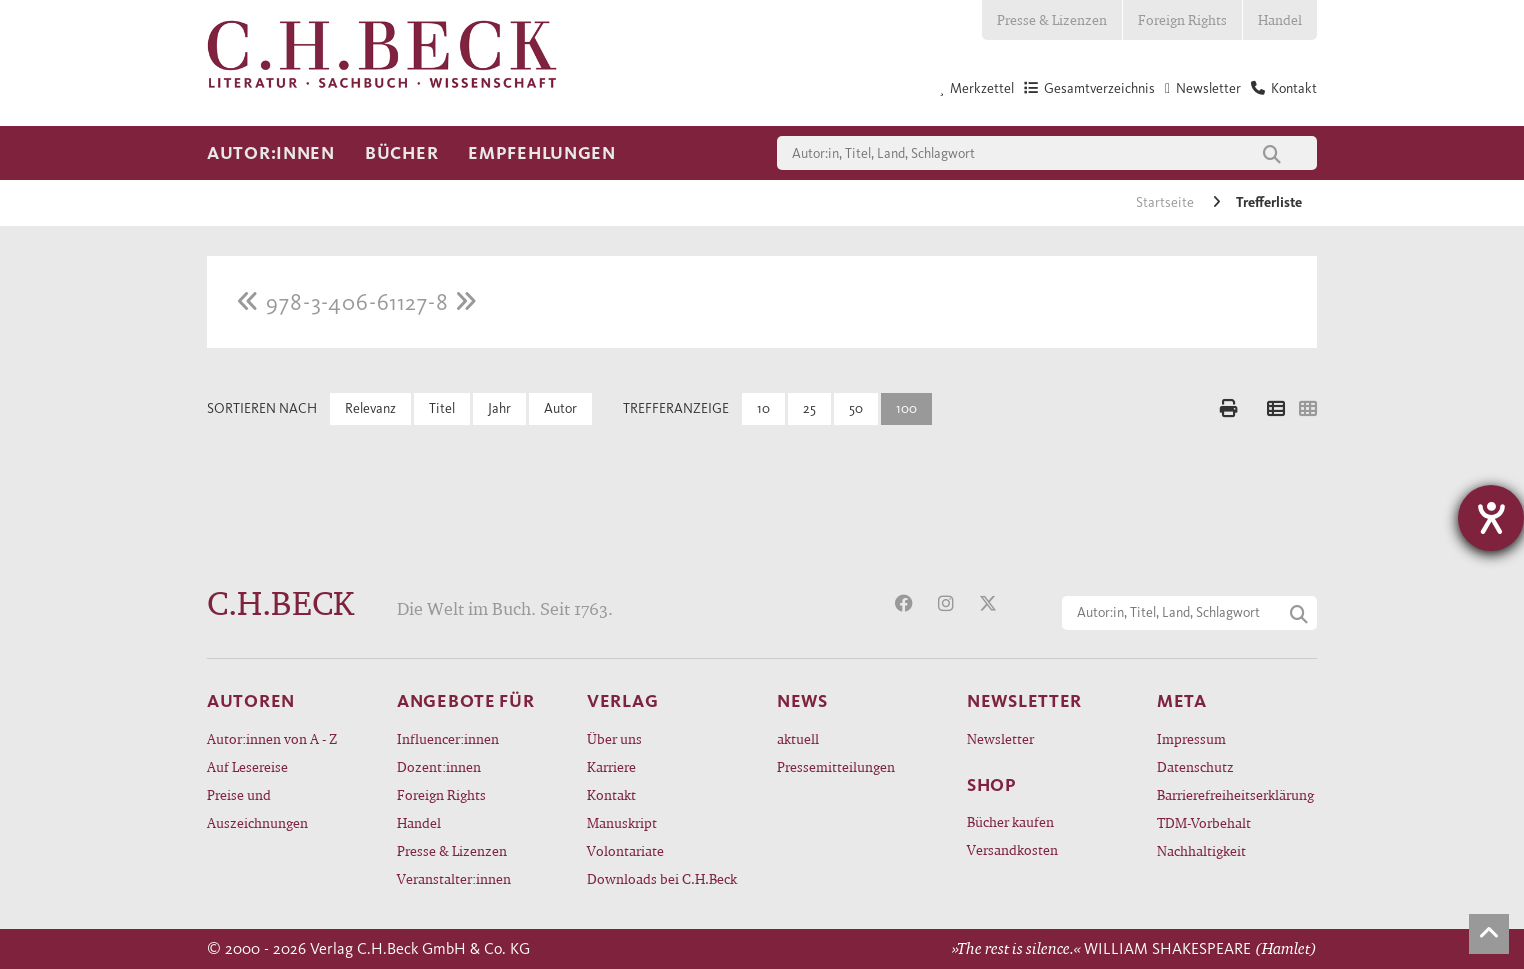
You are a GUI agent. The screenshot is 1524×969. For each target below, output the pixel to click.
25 (809, 408)
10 (763, 408)
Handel (1280, 19)
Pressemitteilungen (836, 766)
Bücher (401, 153)
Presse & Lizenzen (1052, 19)
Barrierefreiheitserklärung (1235, 794)
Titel (442, 408)
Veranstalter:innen (454, 878)
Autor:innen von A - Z (272, 738)
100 (906, 408)
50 (856, 408)
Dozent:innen (439, 766)
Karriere (611, 766)
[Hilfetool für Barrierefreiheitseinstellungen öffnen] (1491, 518)
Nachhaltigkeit (1201, 850)
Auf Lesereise (247, 766)
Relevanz (370, 408)
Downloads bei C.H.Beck (662, 878)
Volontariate (625, 850)
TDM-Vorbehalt (1204, 822)
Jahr (499, 408)
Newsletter (1000, 738)
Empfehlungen (542, 153)
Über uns (614, 738)
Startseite (1166, 202)
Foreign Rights (1182, 19)
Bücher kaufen (1010, 821)
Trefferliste (1269, 202)
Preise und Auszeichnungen (257, 808)
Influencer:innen (448, 738)
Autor (560, 408)
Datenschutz (1195, 766)
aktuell (798, 738)
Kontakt (611, 794)
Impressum (1191, 738)
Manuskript (622, 822)
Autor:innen (271, 153)
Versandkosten (1012, 849)
